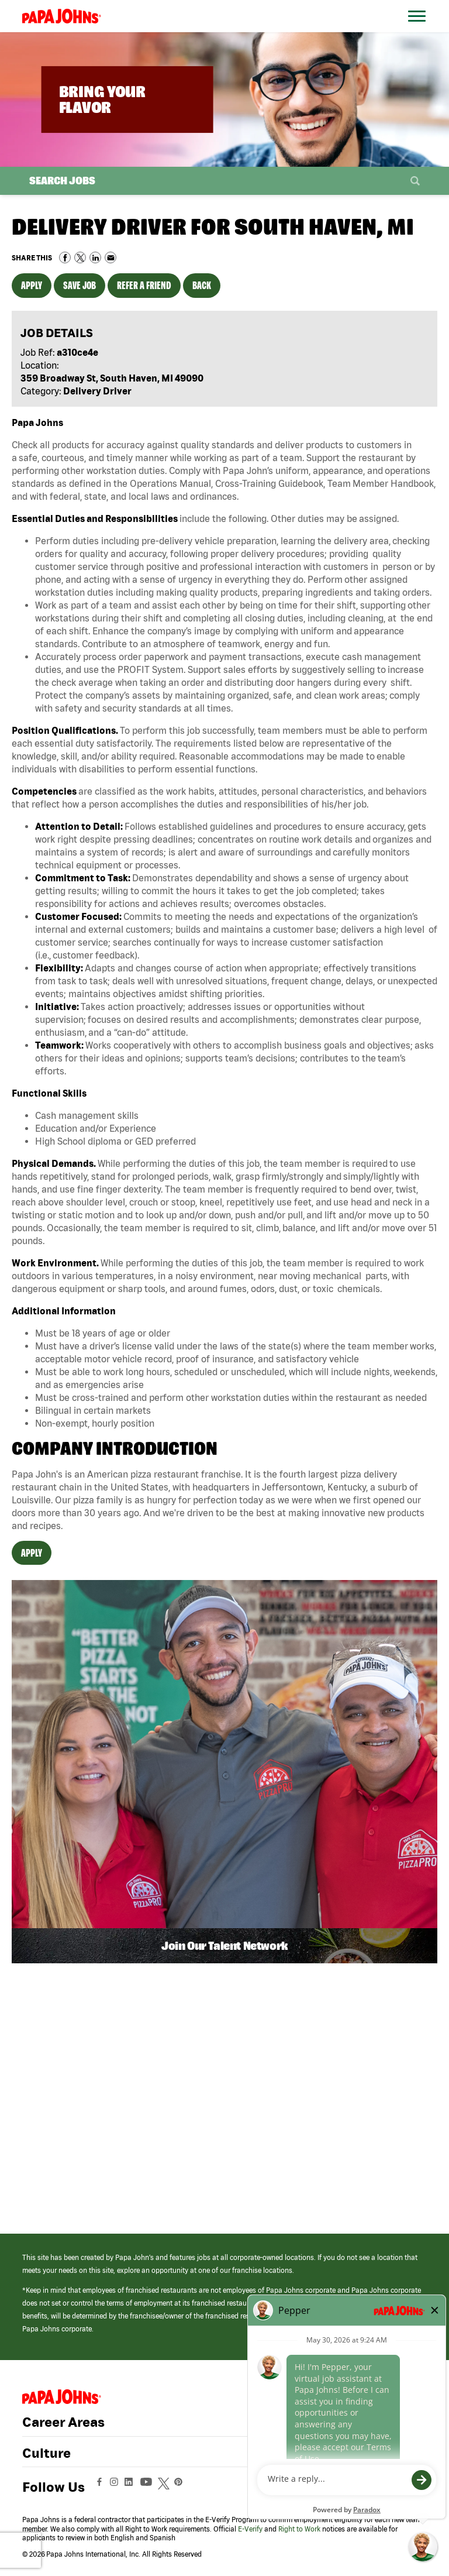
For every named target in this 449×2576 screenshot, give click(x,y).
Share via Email (110, 257)
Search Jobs (62, 180)
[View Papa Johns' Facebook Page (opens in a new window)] (101, 2487)
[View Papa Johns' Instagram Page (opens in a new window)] (115, 2487)
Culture (46, 2453)
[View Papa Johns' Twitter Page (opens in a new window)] (165, 2487)
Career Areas (63, 2422)
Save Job (79, 285)
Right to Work (299, 2529)
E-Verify (250, 2529)
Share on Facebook (65, 257)
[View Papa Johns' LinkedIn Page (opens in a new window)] (131, 2487)
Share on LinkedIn (95, 257)
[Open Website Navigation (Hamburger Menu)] (419, 30)
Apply (31, 285)
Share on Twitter (80, 257)
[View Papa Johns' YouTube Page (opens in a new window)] (149, 2487)
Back (201, 285)
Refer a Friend (144, 285)
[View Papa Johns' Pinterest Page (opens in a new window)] (181, 2487)
